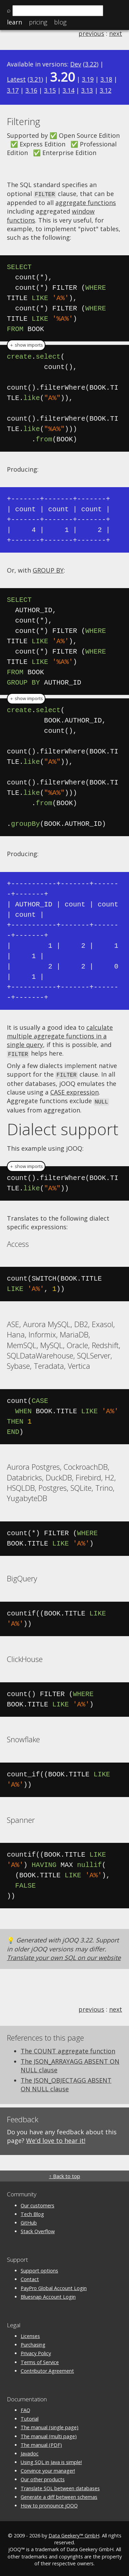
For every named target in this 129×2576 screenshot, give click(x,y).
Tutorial (30, 2416)
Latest (16, 79)
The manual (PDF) (41, 2443)
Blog (60, 22)
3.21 (35, 79)
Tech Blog (32, 2212)
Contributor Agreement (47, 2368)
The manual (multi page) (49, 2434)
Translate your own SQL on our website (64, 1955)
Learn (14, 22)
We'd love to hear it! (55, 2138)
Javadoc (30, 2451)
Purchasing (33, 2342)
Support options (39, 2268)
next (115, 33)
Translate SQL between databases (60, 2486)
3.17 (13, 90)
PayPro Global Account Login (54, 2286)
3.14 (68, 90)
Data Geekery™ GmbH (74, 2533)
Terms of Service (40, 2360)
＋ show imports (26, 345)
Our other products (43, 2477)
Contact (30, 2277)
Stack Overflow (38, 2229)
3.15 (50, 90)
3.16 (31, 90)
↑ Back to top (64, 2174)
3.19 (88, 79)
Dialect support (62, 1127)
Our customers (37, 2203)
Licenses (30, 2334)
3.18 (106, 79)
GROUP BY (48, 570)
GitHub (29, 2220)
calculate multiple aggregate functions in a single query (60, 1035)
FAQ (25, 2408)
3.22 (91, 64)
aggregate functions (85, 202)
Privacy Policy (36, 2351)
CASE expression (74, 1091)
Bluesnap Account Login (48, 2294)
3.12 (105, 90)
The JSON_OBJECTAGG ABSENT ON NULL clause (66, 2082)
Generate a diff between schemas (59, 2495)
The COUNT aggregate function (68, 2049)
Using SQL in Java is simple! (51, 2460)
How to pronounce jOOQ (49, 2503)
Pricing (38, 22)
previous (91, 33)
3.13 (87, 90)
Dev (75, 64)
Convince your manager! (48, 2468)
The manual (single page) (49, 2425)
